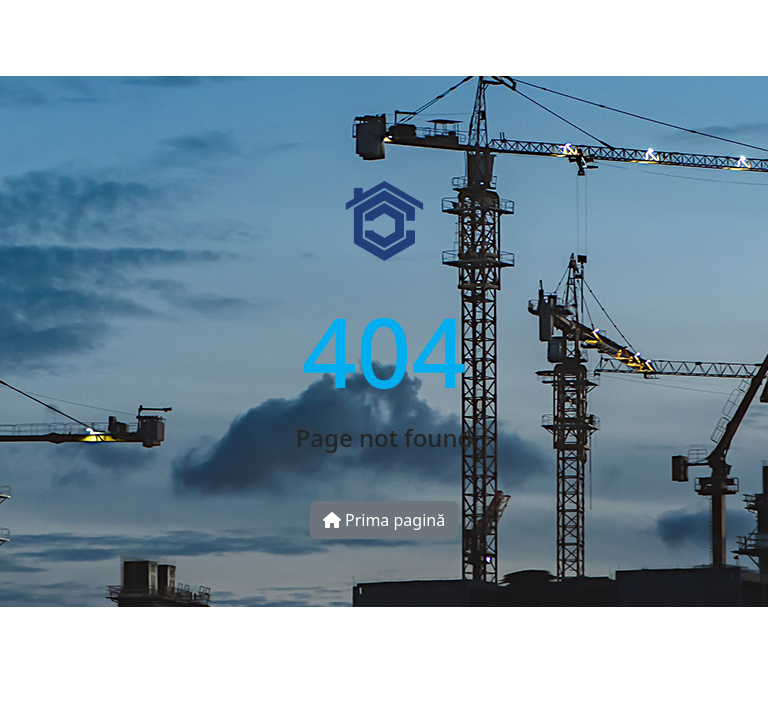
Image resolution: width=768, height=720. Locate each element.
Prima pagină (384, 520)
